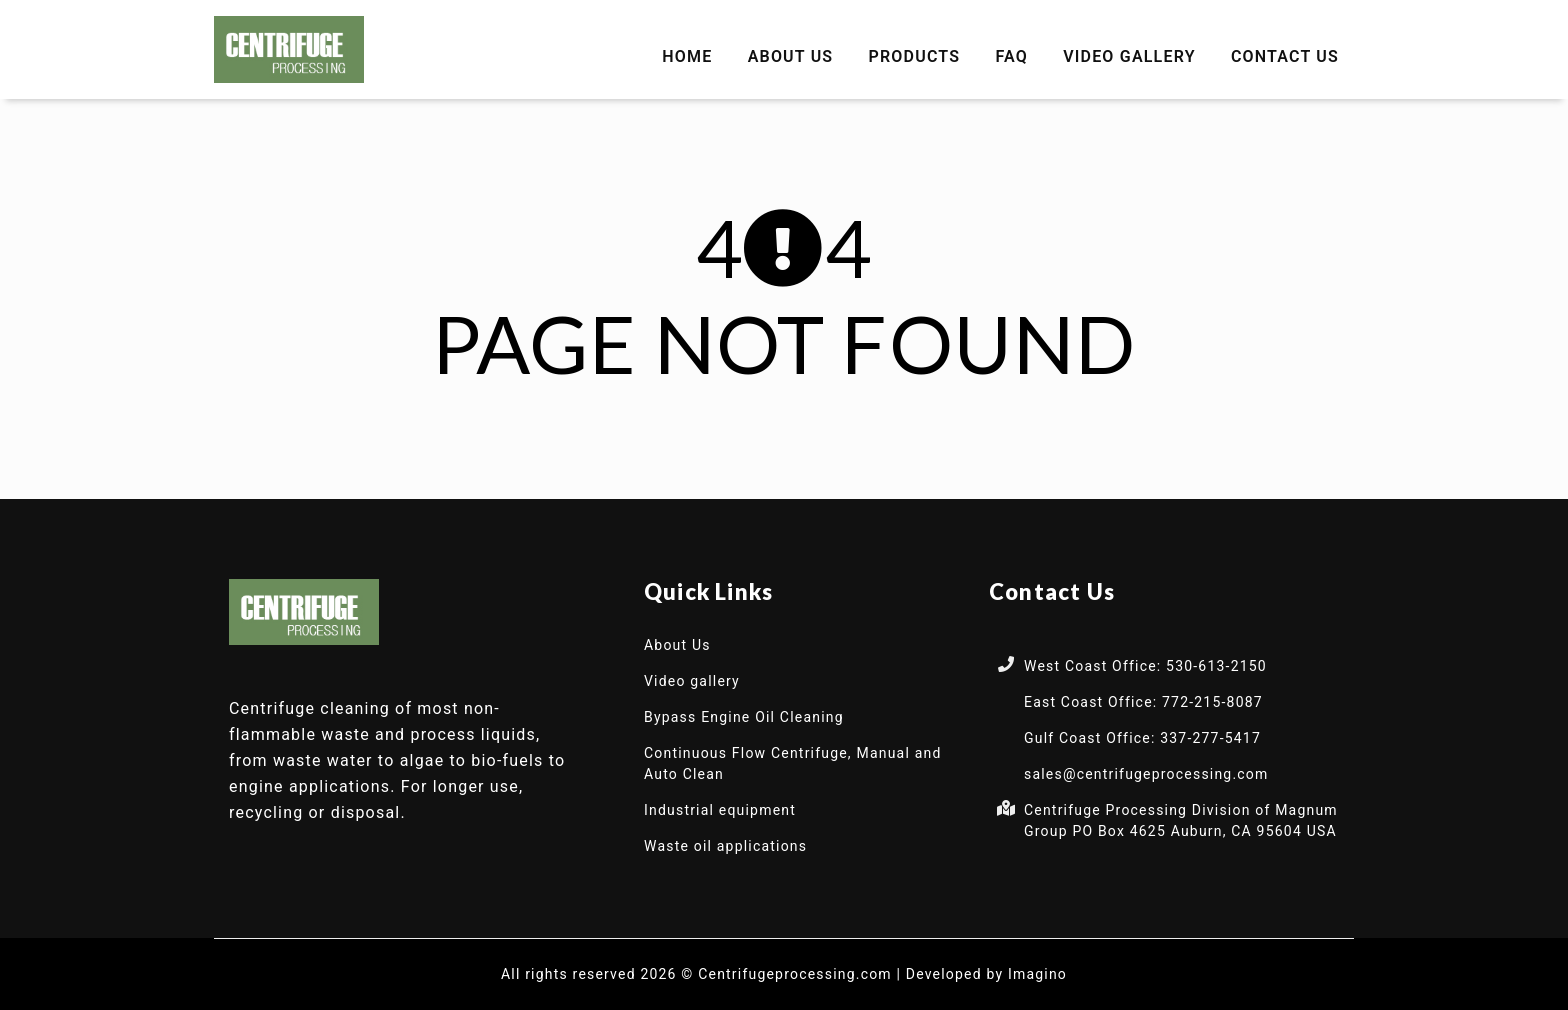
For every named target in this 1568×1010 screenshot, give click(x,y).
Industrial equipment (720, 810)
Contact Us (1285, 56)
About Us (791, 56)
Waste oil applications (725, 846)
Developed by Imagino (986, 974)
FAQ (1011, 56)
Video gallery (1129, 56)
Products (915, 56)
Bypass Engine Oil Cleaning (744, 717)
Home (687, 56)
